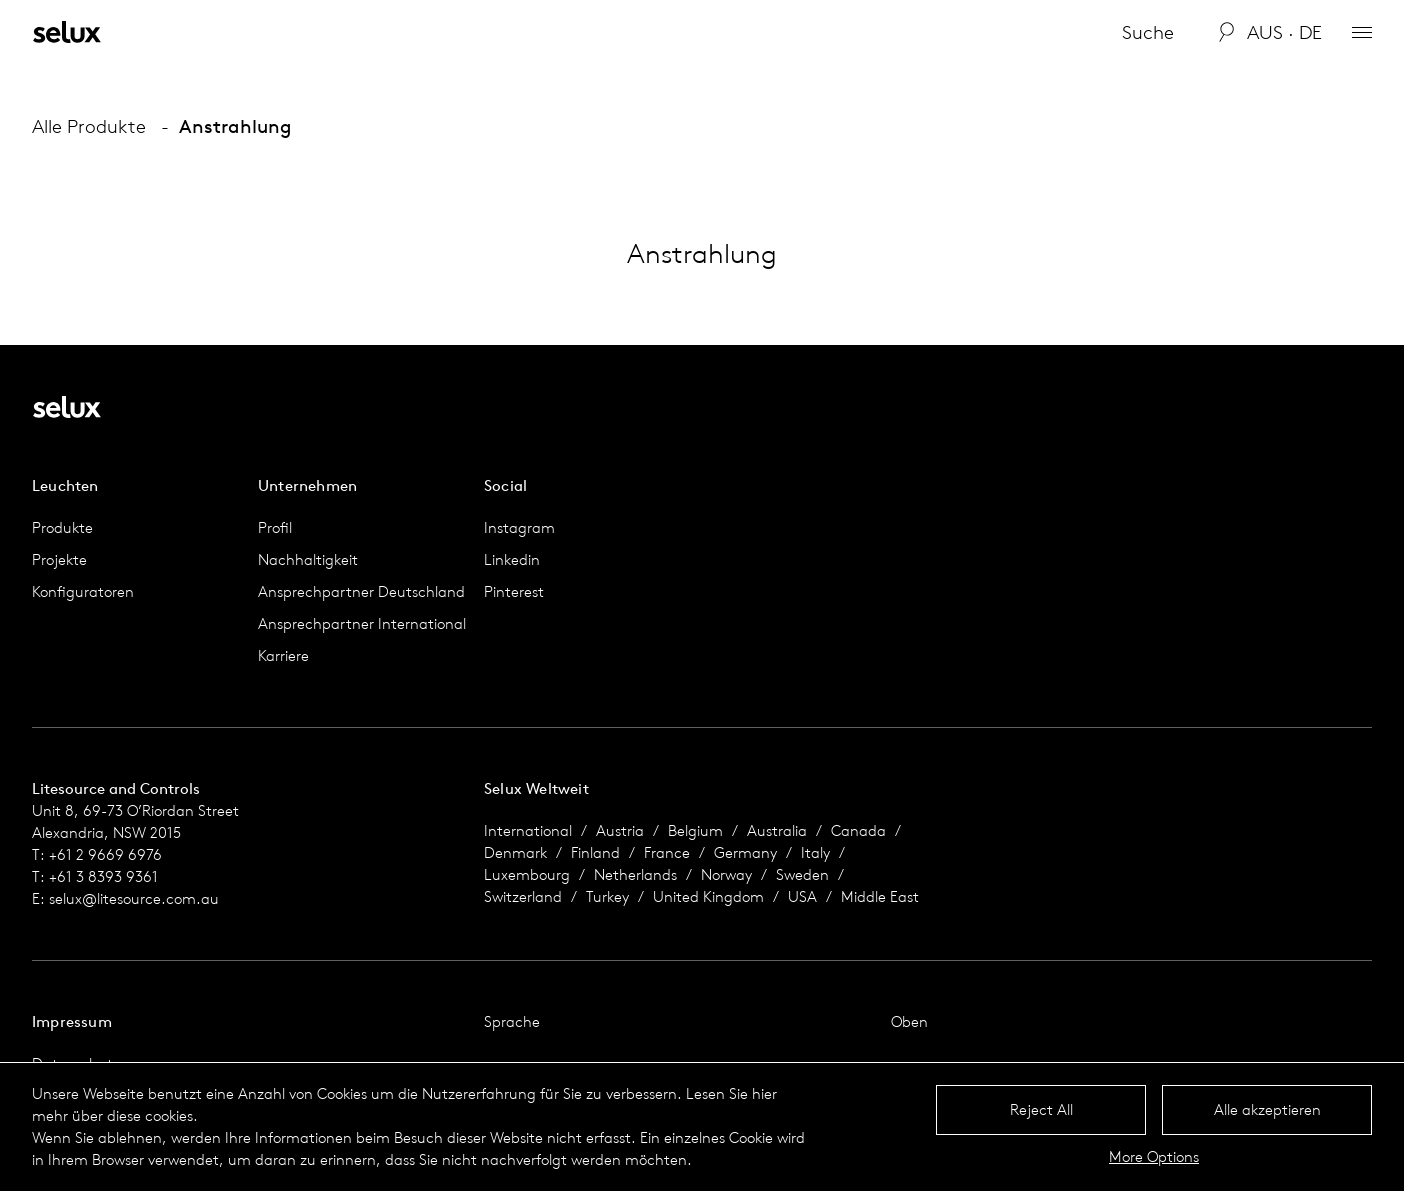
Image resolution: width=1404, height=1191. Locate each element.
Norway (726, 874)
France (667, 852)
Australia (777, 830)
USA (802, 896)
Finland (595, 852)
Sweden (802, 874)
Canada (858, 830)
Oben (909, 1021)
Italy (815, 852)
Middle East (880, 896)
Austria (620, 830)
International (528, 830)
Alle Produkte (89, 126)
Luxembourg (527, 874)
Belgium (695, 830)
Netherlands (635, 874)
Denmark (515, 852)
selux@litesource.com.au (134, 898)
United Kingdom (708, 896)
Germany (745, 852)
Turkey (607, 896)
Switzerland (523, 896)
